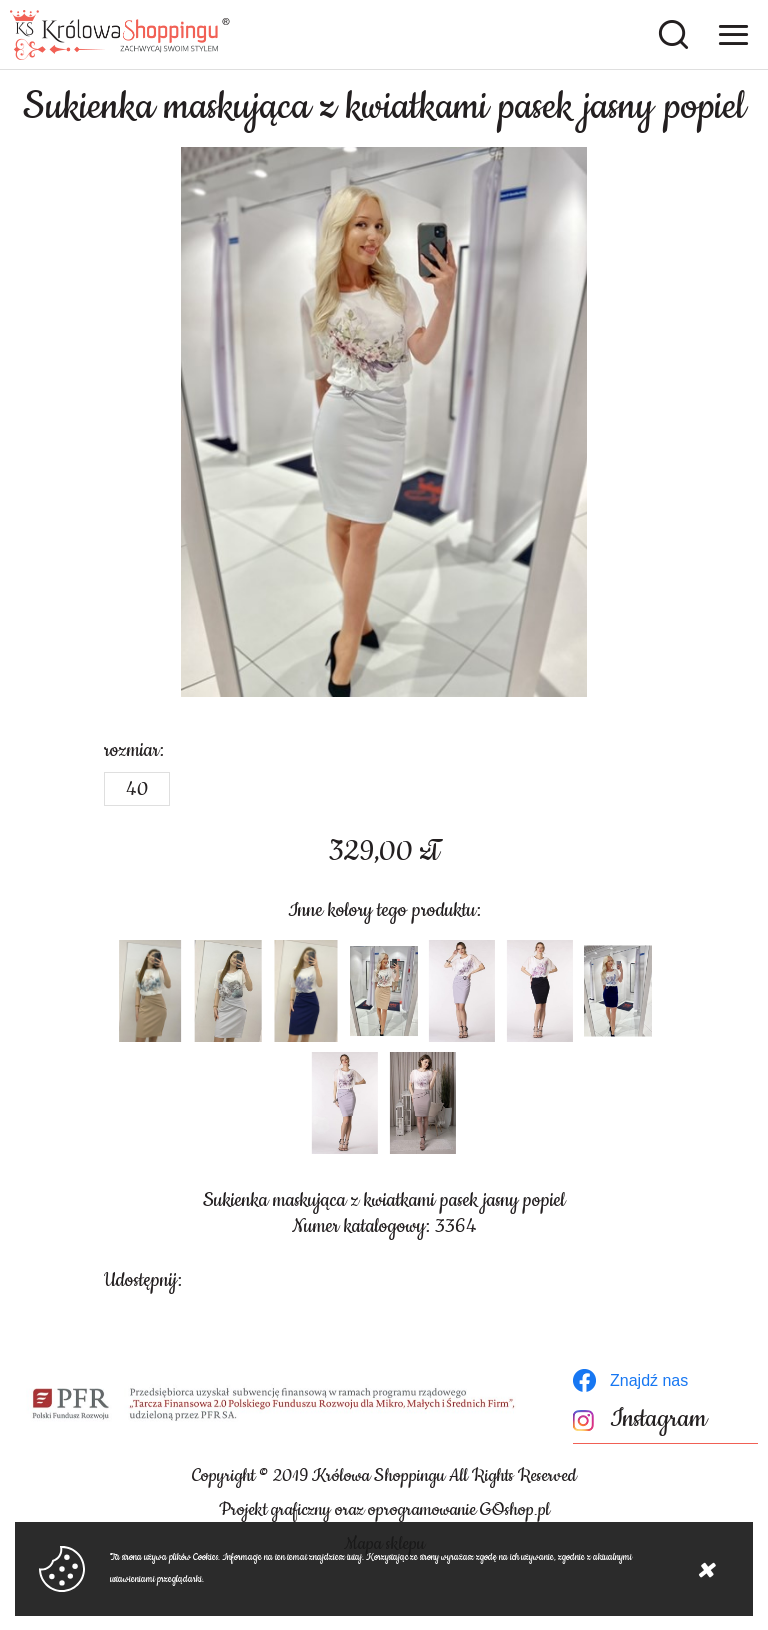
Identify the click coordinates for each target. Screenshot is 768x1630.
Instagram (658, 1419)
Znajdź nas (649, 1380)
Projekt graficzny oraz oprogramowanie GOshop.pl (384, 1510)
